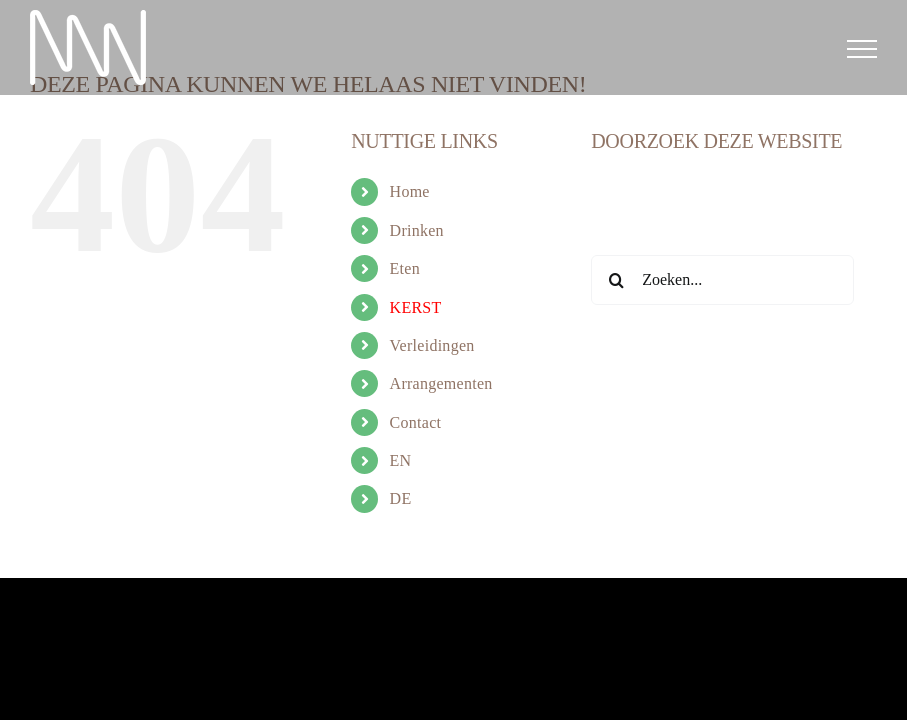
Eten (405, 268)
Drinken (417, 230)
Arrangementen (441, 383)
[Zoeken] (616, 280)
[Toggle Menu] (862, 49)
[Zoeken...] (722, 280)
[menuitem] (476, 460)
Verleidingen (432, 345)
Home (410, 191)
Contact (416, 422)
